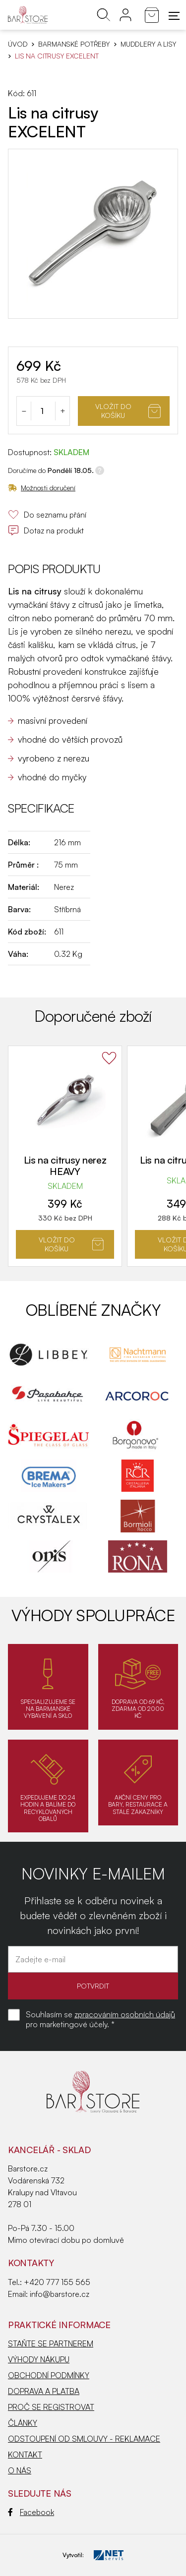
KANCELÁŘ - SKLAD (49, 2149)
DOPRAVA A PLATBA (43, 2391)
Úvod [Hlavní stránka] (17, 44)
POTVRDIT (93, 1986)
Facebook (31, 2512)
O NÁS (19, 2470)
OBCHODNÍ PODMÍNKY (48, 2375)
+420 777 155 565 (57, 2282)
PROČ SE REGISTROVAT (51, 2407)
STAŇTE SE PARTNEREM (50, 2343)
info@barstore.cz (59, 2294)
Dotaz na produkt (46, 530)
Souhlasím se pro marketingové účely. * (100, 2019)
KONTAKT (25, 2454)
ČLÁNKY (22, 2423)
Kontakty (31, 2262)
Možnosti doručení (41, 487)
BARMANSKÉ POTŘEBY (74, 44)
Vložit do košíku (128, 410)
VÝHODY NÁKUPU (38, 2359)
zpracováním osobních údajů (124, 2014)
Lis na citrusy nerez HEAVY (65, 1165)
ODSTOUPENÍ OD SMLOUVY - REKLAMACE (84, 2439)
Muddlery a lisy (148, 44)
